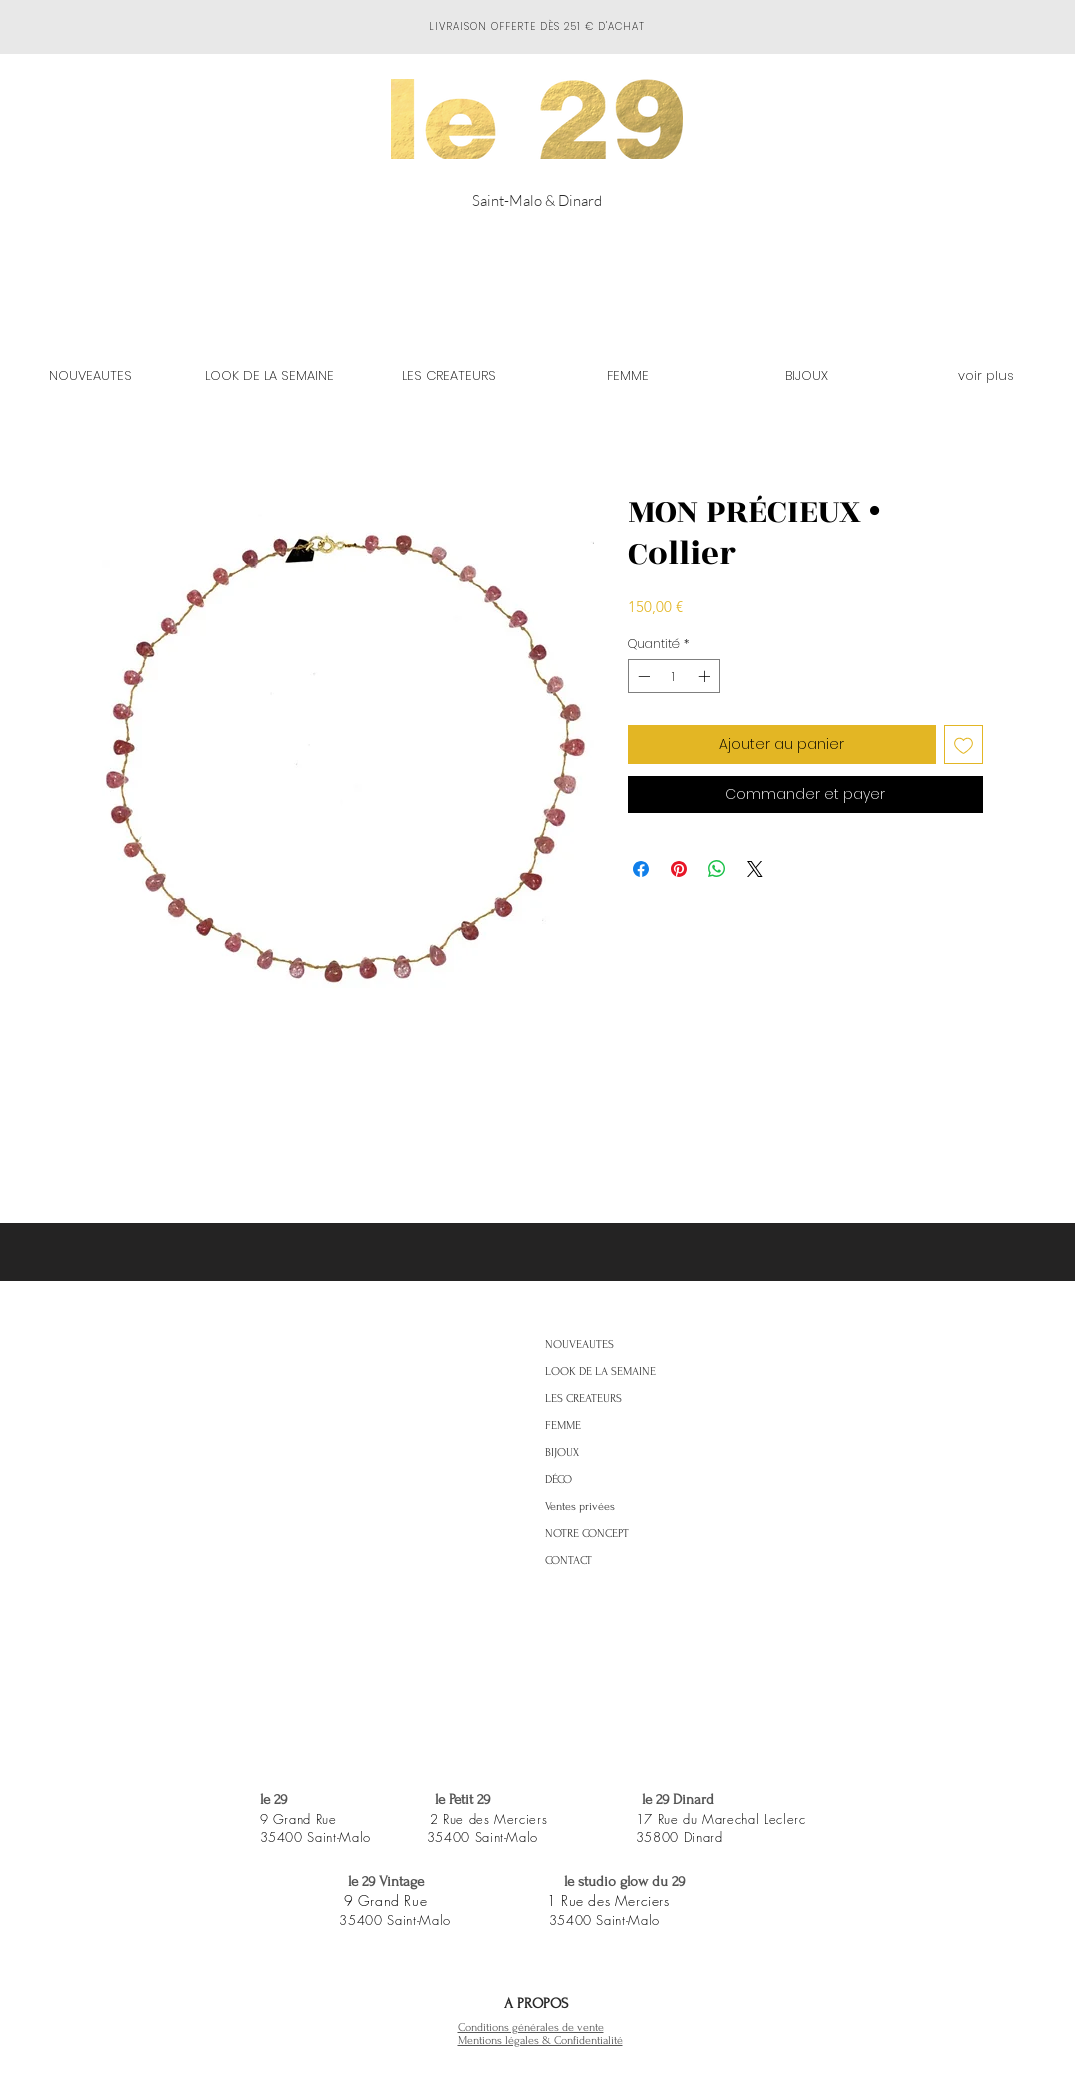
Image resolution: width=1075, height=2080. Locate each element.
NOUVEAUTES (579, 1344)
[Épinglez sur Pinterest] (679, 869)
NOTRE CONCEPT (587, 1533)
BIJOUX (562, 1452)
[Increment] (706, 676)
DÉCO (558, 1479)
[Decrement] (642, 676)
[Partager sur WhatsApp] (717, 869)
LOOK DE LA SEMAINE (600, 1371)
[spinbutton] (674, 676)
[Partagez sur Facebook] (641, 869)
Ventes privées (580, 1506)
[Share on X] (755, 869)
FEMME (563, 1425)
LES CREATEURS (583, 1398)
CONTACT (568, 1560)
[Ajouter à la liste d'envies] (963, 744)
